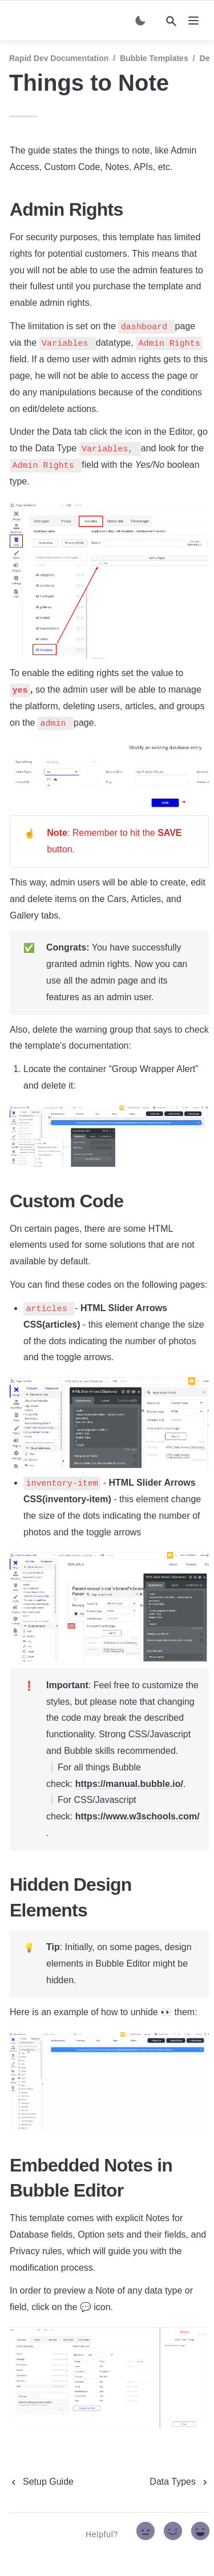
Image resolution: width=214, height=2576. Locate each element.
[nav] (193, 20)
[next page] (179, 2481)
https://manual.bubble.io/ (129, 1784)
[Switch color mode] (140, 20)
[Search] (171, 21)
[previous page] (41, 2481)
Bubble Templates (154, 58)
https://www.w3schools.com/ (137, 1816)
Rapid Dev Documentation (58, 58)
